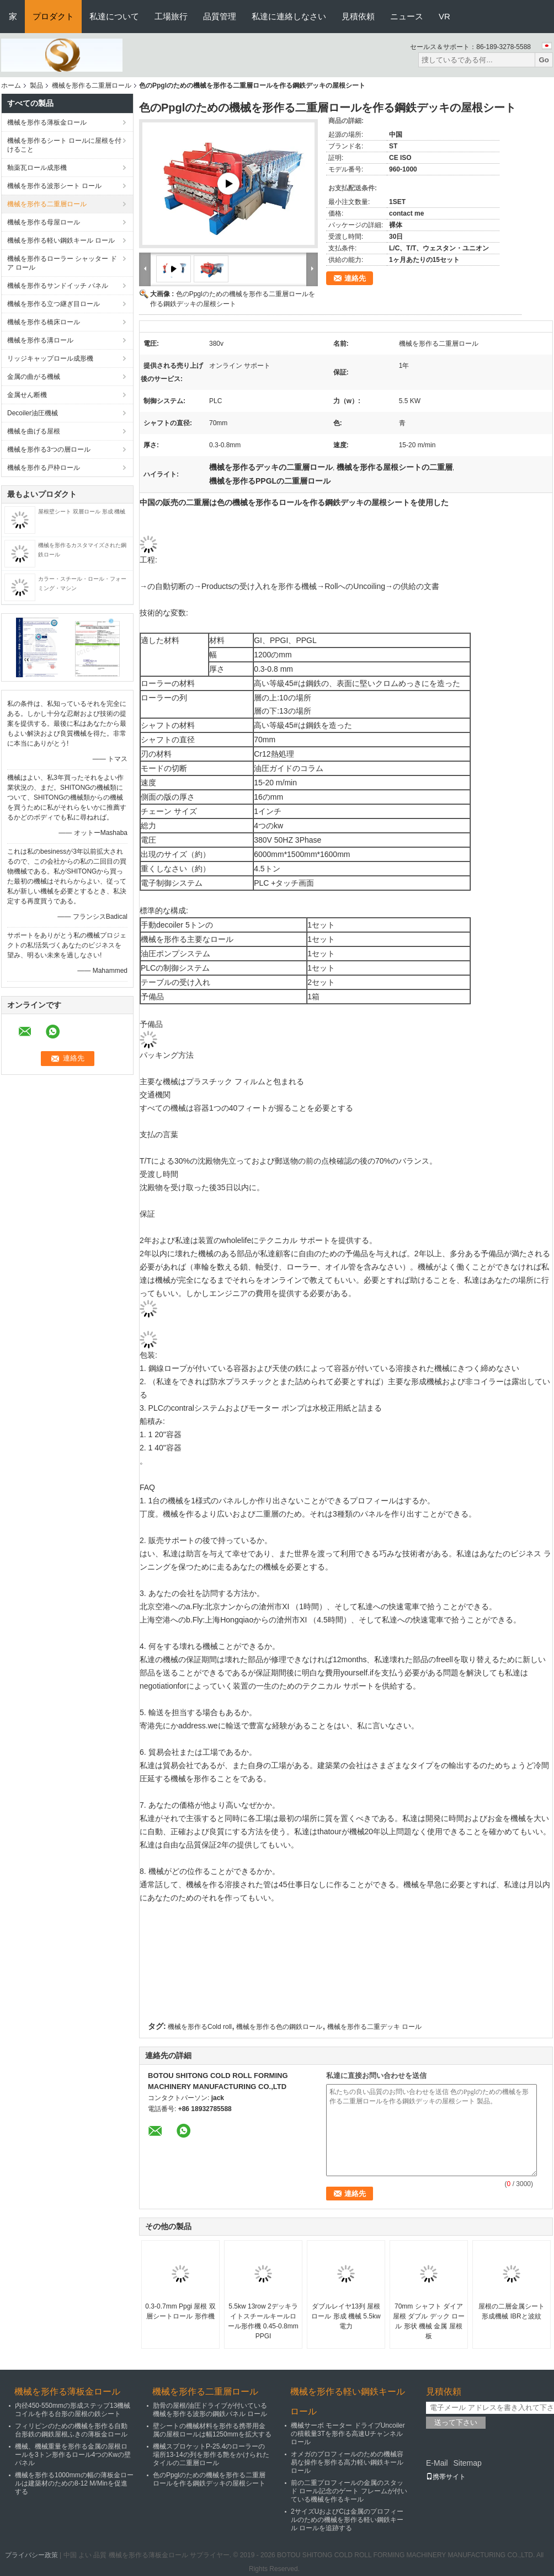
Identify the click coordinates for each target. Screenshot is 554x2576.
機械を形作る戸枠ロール (43, 468)
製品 (36, 85)
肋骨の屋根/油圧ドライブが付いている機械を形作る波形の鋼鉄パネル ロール (210, 2410)
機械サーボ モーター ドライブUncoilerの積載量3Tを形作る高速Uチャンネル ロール (348, 2434)
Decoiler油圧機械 (32, 413)
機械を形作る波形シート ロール (54, 186)
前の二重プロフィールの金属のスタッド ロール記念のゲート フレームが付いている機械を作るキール (349, 2491)
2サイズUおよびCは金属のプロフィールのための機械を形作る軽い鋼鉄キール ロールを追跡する (347, 2520)
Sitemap (467, 2463)
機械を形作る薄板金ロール (47, 122)
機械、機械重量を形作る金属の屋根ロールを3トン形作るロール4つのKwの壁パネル (73, 2455)
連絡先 (355, 278)
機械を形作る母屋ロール (43, 222)
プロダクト (53, 16)
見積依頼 (358, 16)
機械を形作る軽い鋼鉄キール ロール (61, 240)
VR (444, 16)
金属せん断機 (27, 395)
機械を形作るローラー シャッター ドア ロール (62, 263)
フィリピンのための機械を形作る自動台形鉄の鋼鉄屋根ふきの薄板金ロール (71, 2430)
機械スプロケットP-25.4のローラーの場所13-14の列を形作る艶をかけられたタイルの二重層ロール (211, 2455)
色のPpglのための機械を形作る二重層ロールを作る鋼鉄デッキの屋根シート (209, 2479)
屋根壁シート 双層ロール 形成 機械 (81, 511)
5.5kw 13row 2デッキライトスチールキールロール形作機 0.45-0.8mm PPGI (263, 2321)
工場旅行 (171, 16)
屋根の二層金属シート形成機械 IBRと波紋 (511, 2311)
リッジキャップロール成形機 (50, 358)
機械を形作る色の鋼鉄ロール (279, 2027)
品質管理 (219, 16)
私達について (114, 16)
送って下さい (455, 2422)
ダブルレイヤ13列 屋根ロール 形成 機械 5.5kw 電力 (345, 2316)
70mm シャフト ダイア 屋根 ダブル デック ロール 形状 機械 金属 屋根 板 (429, 2321)
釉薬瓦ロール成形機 (37, 168)
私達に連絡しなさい (289, 16)
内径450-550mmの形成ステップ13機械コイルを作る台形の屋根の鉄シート (72, 2410)
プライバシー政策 (31, 2555)
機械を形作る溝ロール (40, 340)
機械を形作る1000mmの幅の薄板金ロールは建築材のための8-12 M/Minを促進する (74, 2483)
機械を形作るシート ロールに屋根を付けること (64, 145)
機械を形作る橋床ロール (43, 322)
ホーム (11, 85)
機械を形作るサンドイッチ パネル (57, 286)
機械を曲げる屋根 (33, 431)
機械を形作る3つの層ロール (48, 449)
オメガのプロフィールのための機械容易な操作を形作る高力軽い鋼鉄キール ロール (347, 2462)
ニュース (406, 16)
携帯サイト (446, 2477)
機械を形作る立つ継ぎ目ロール (53, 304)
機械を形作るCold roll (200, 2027)
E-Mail (437, 2463)
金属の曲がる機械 (33, 377)
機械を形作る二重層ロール (91, 85)
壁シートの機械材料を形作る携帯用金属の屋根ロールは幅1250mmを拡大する (212, 2430)
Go (544, 60)
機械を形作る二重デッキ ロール (374, 2027)
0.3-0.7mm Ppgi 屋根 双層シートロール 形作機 (180, 2311)
